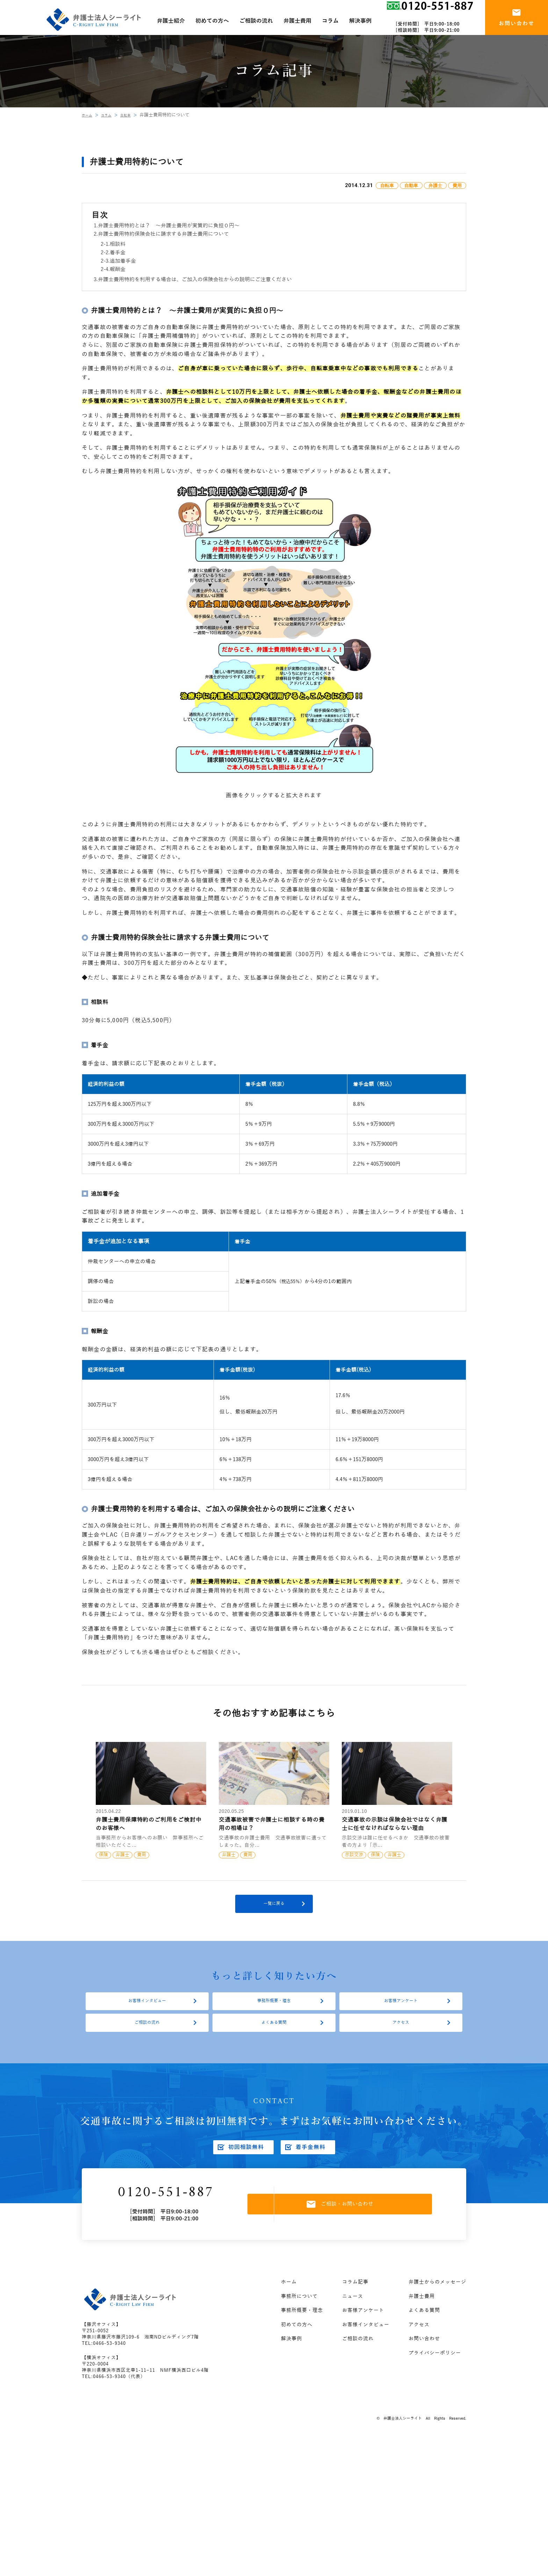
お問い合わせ (424, 2365)
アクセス (401, 2040)
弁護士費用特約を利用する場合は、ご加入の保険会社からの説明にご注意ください (195, 279)
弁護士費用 (422, 2322)
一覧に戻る (274, 1909)
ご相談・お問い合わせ (355, 2228)
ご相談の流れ (147, 2040)
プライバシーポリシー (435, 2379)
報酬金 (117, 269)
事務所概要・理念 (274, 2012)
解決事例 (291, 2365)
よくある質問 (274, 2040)
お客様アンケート (400, 2012)
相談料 (117, 244)
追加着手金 (123, 261)
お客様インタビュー (147, 2012)
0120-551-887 (183, 2216)
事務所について (299, 2322)
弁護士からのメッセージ (437, 2308)
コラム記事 (355, 2308)
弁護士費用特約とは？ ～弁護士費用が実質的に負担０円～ (168, 225)
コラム (111, 115)
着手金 (117, 252)
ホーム (88, 115)
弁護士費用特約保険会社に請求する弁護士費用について (163, 234)
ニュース (352, 2322)
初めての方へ (296, 2351)
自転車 (133, 115)
